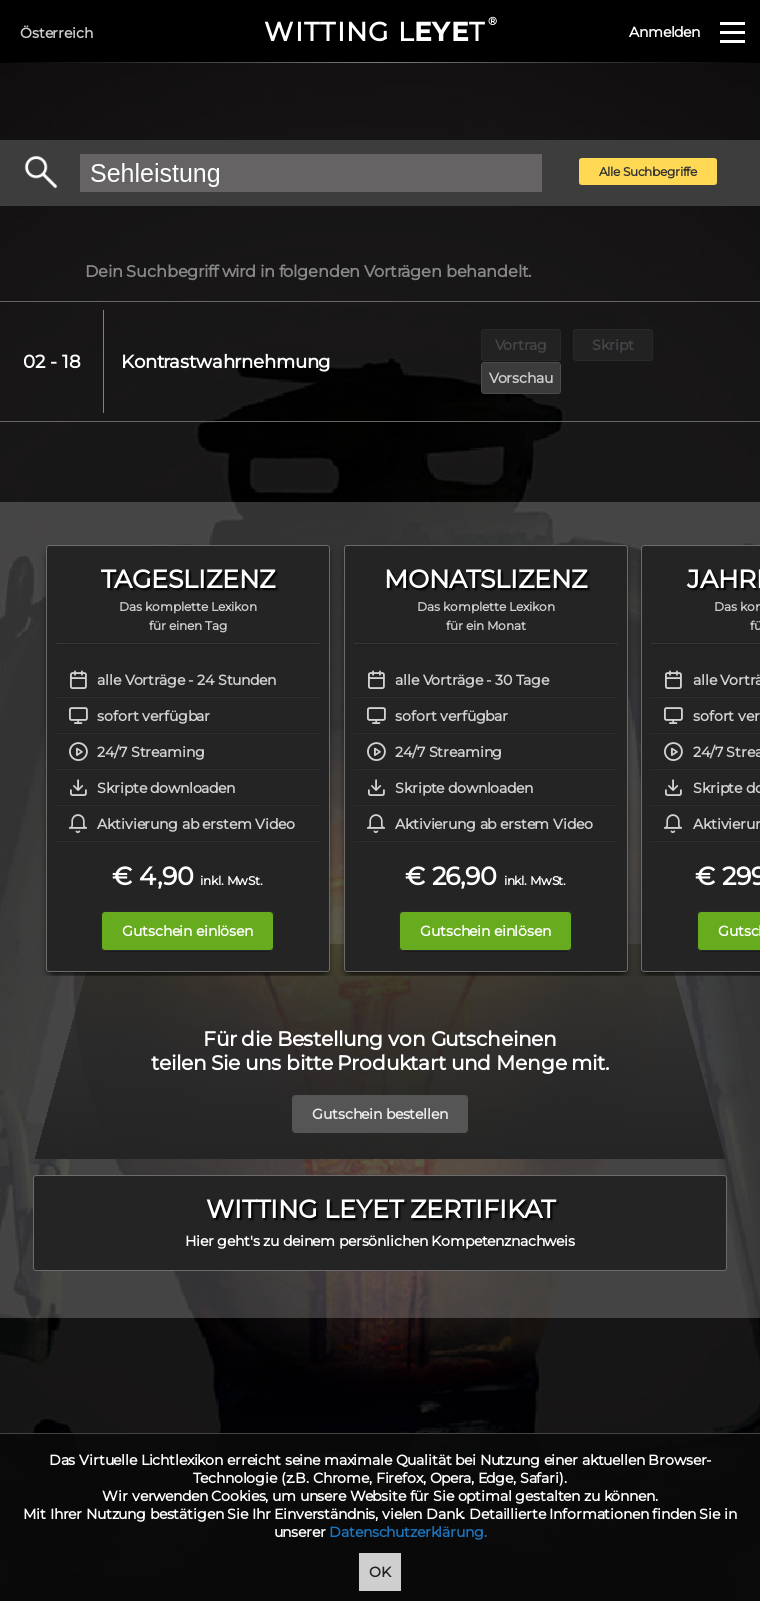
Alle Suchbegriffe (648, 171)
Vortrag (522, 344)
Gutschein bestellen (379, 1069)
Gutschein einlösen (187, 896)
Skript (614, 344)
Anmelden (664, 32)
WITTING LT (379, 32)
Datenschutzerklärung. (407, 1532)
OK (380, 1572)
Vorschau (707, 344)
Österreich (56, 33)
